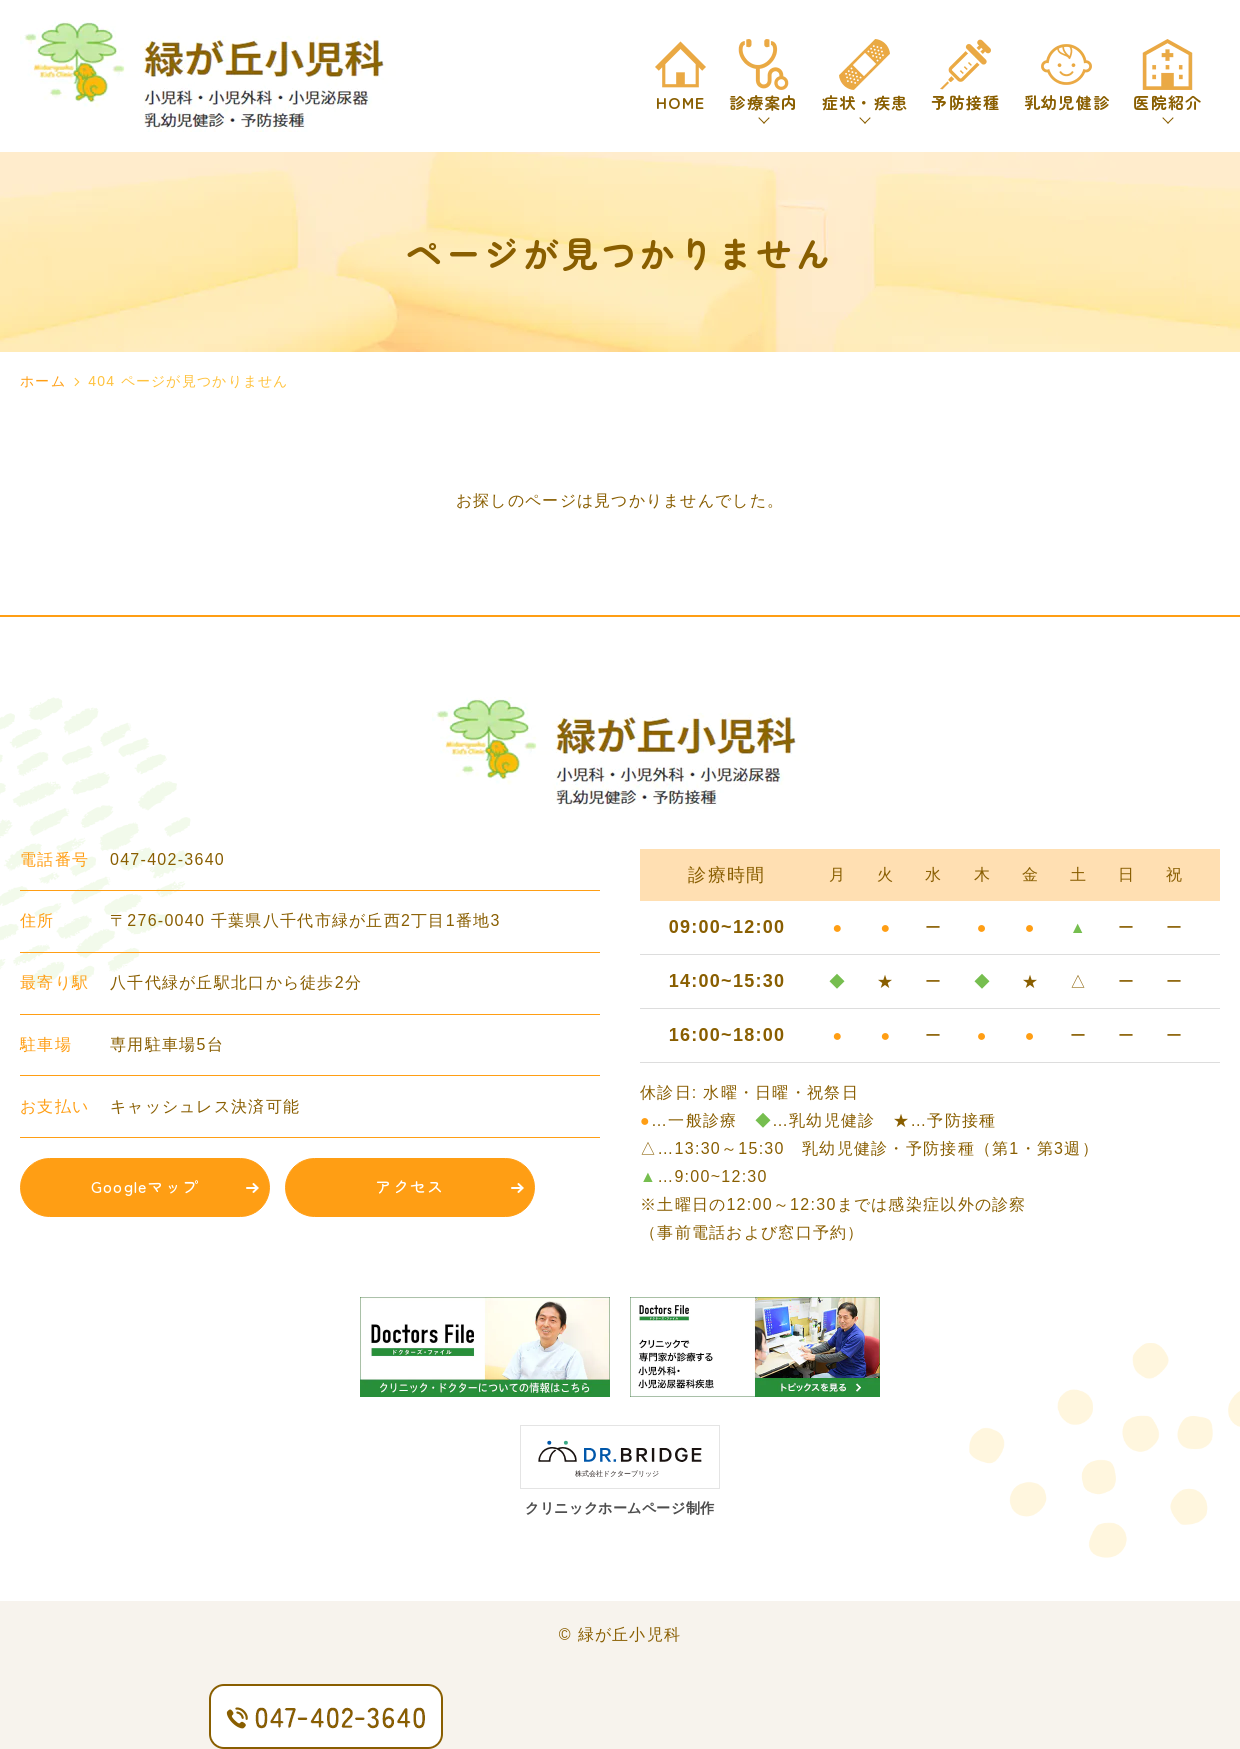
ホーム (43, 381)
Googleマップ (145, 1186)
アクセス (409, 1186)
